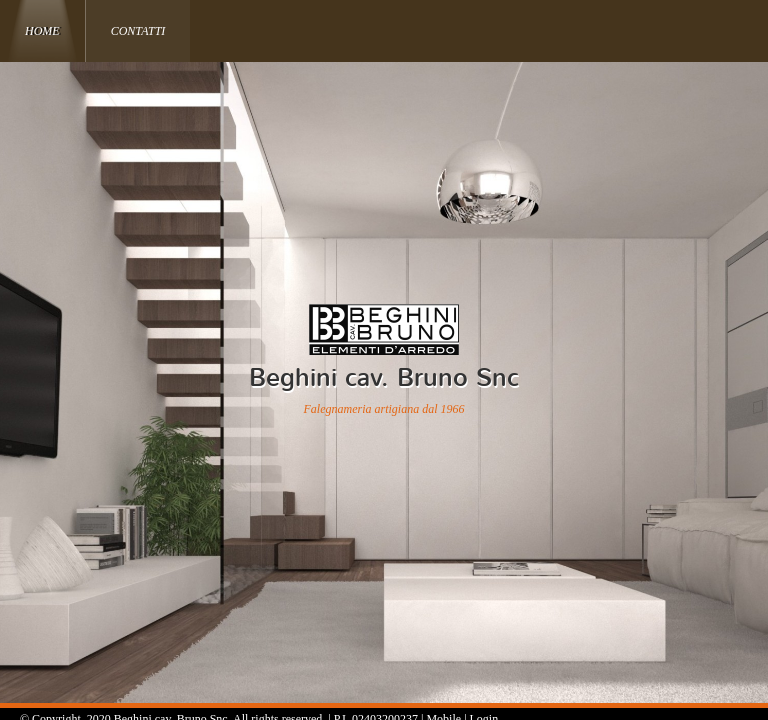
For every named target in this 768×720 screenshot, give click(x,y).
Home (42, 31)
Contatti (138, 31)
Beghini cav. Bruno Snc (384, 377)
